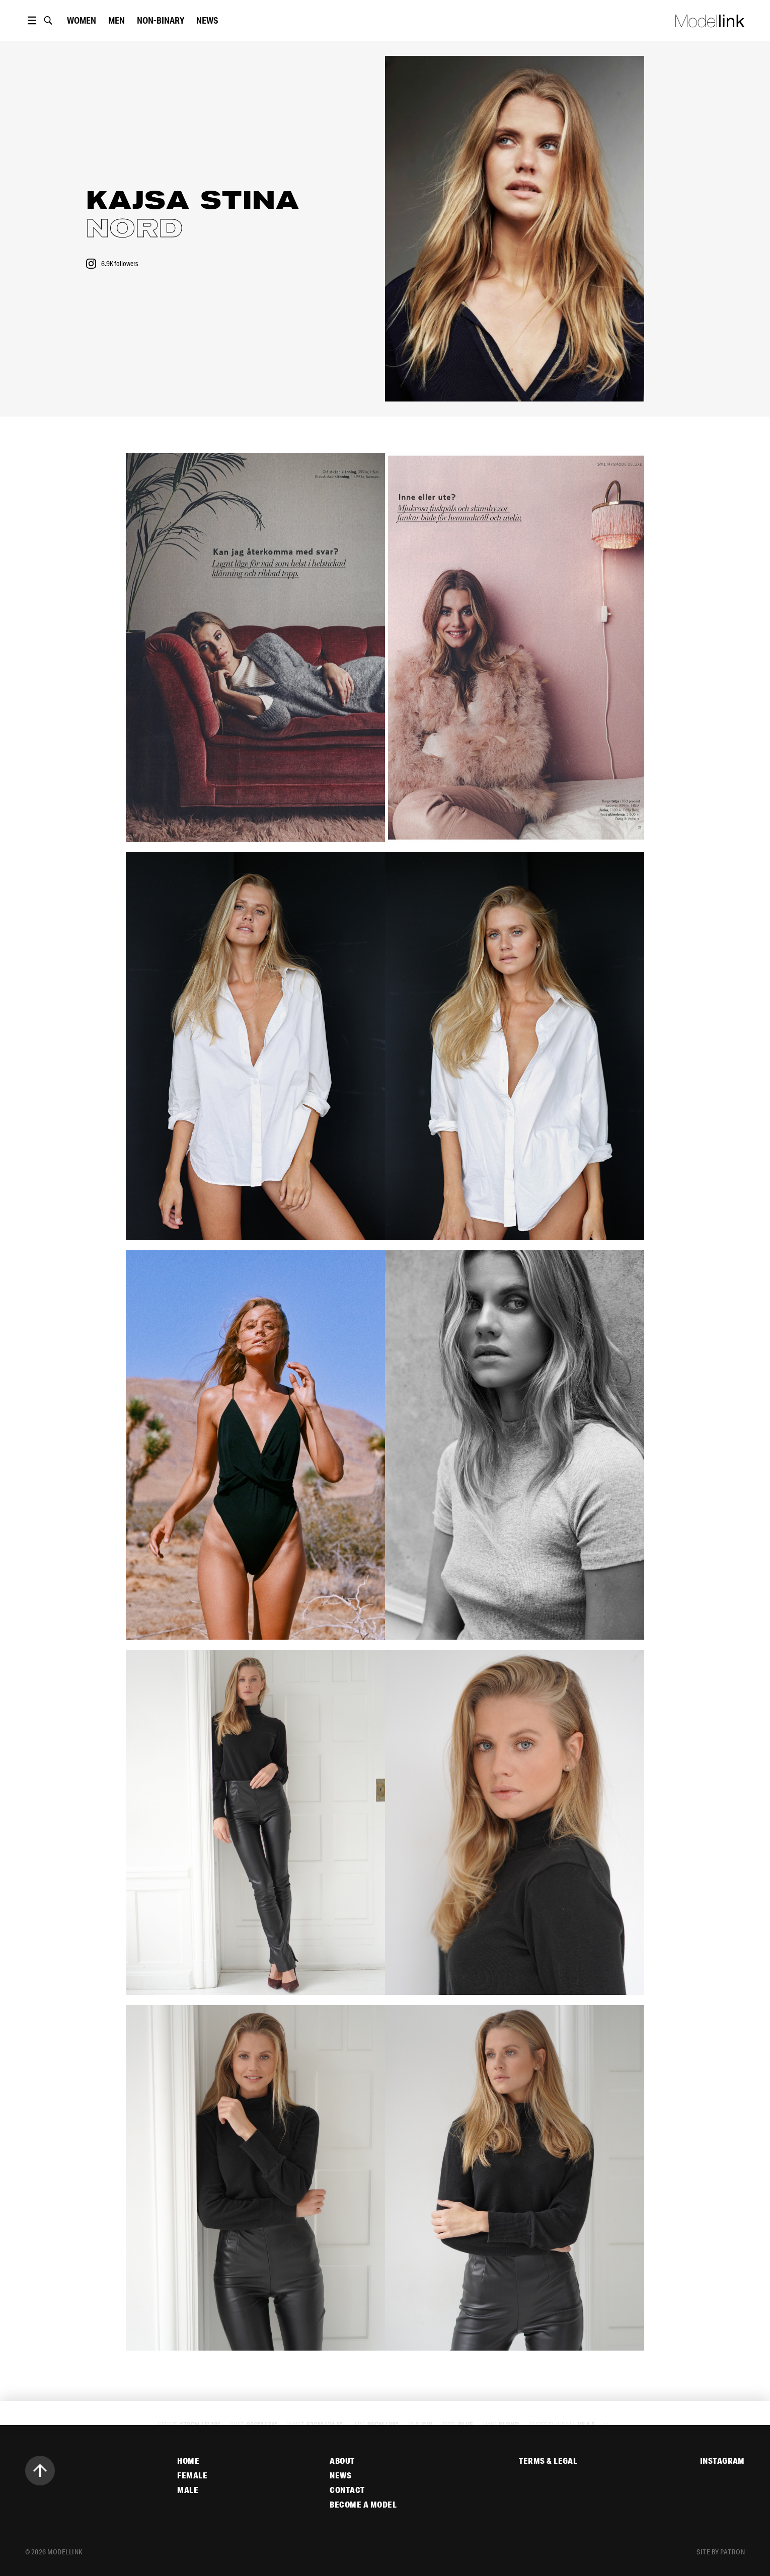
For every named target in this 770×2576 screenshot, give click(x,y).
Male (187, 2490)
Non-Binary (160, 20)
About (342, 2461)
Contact (347, 2490)
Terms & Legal (548, 2461)
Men (116, 20)
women (81, 20)
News (207, 20)
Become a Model (363, 2505)
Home (188, 2461)
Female (192, 2475)
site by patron (721, 2551)
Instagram (722, 2461)
